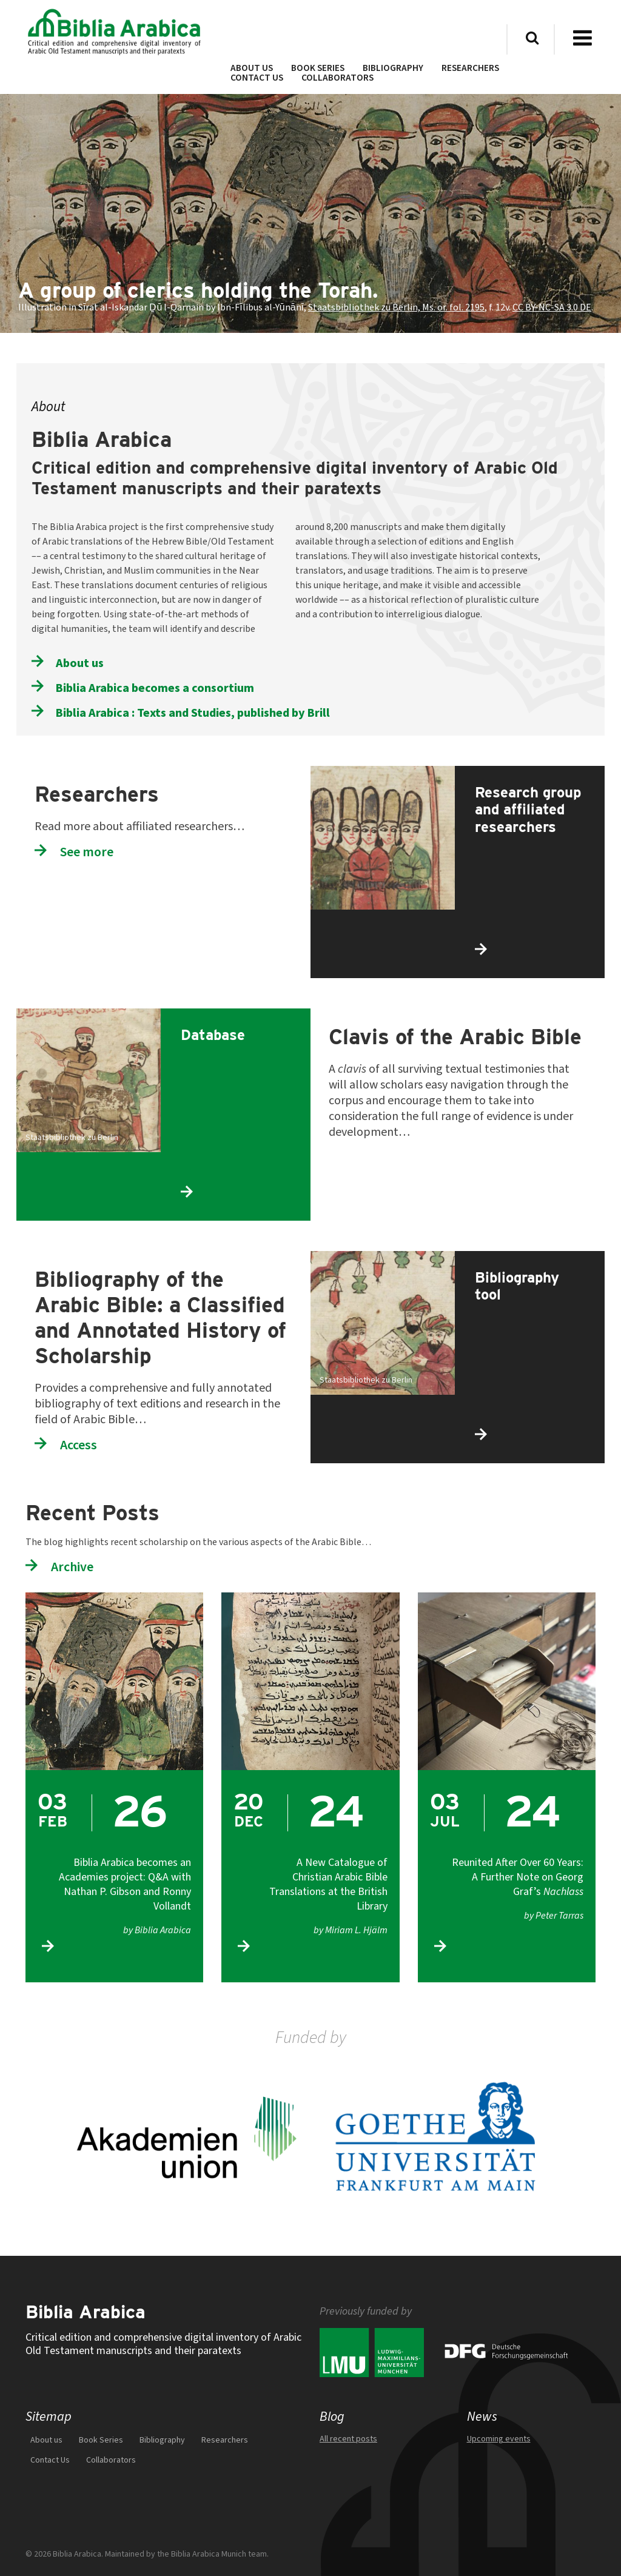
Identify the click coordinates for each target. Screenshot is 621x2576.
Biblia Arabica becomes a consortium (155, 688)
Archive (72, 1566)
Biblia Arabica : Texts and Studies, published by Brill (193, 712)
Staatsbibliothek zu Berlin (71, 1138)
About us (80, 663)
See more (86, 851)
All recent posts (348, 2439)
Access (78, 1444)
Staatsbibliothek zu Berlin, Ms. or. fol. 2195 (396, 307)
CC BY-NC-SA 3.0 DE (551, 307)
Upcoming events (499, 2439)
